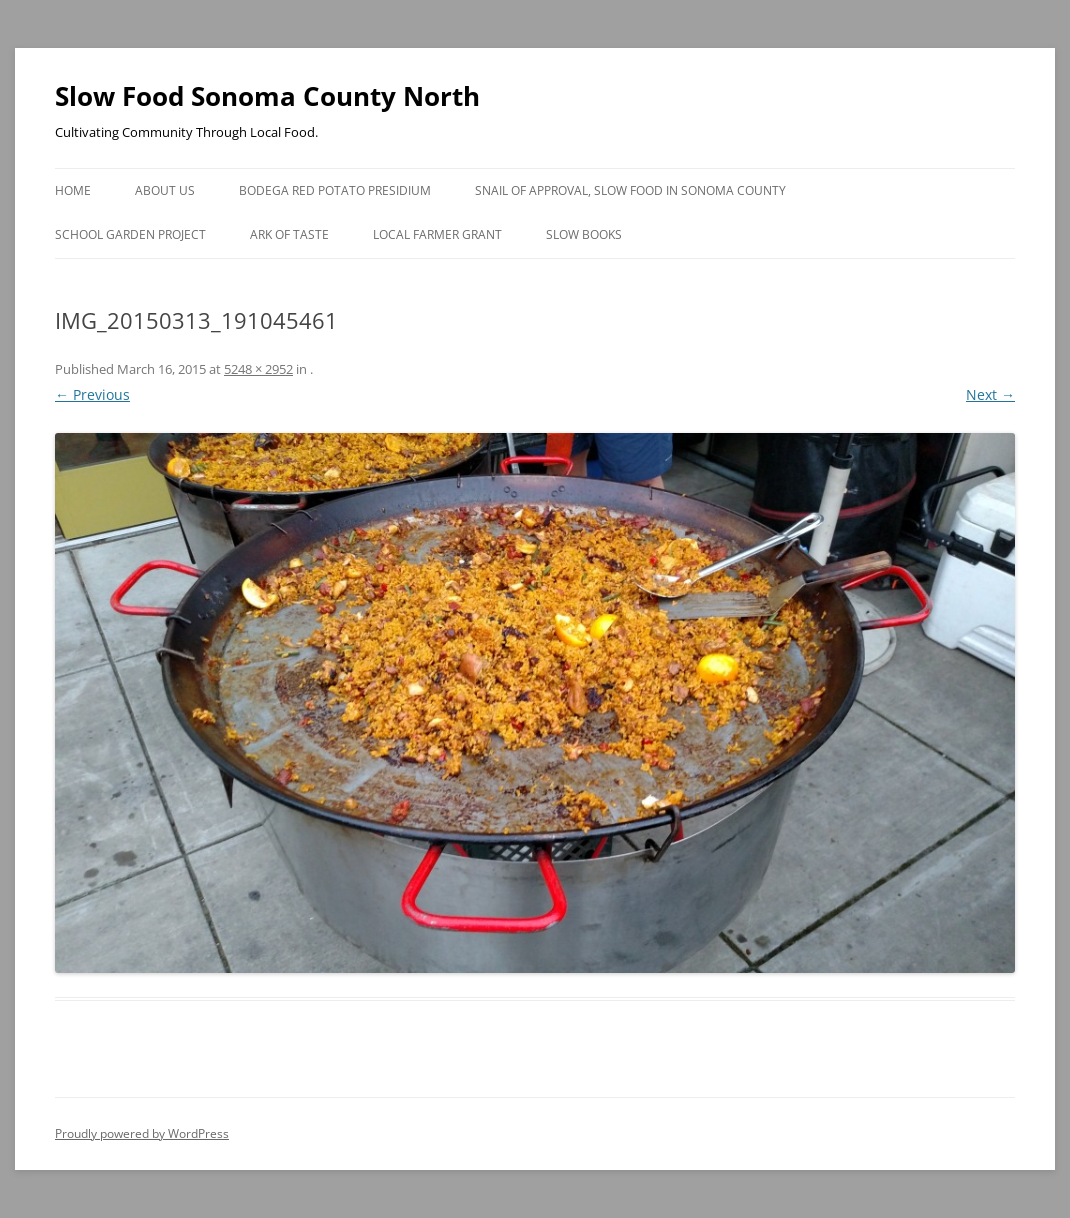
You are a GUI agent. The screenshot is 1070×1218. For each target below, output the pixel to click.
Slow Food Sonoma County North (267, 96)
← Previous (92, 394)
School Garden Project (130, 234)
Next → (990, 394)
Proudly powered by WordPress (142, 1133)
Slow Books (584, 234)
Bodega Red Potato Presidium (335, 190)
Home (73, 190)
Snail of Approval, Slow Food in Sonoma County (630, 190)
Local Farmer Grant (437, 234)
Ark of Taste (289, 234)
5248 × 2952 (258, 369)
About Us (165, 190)
